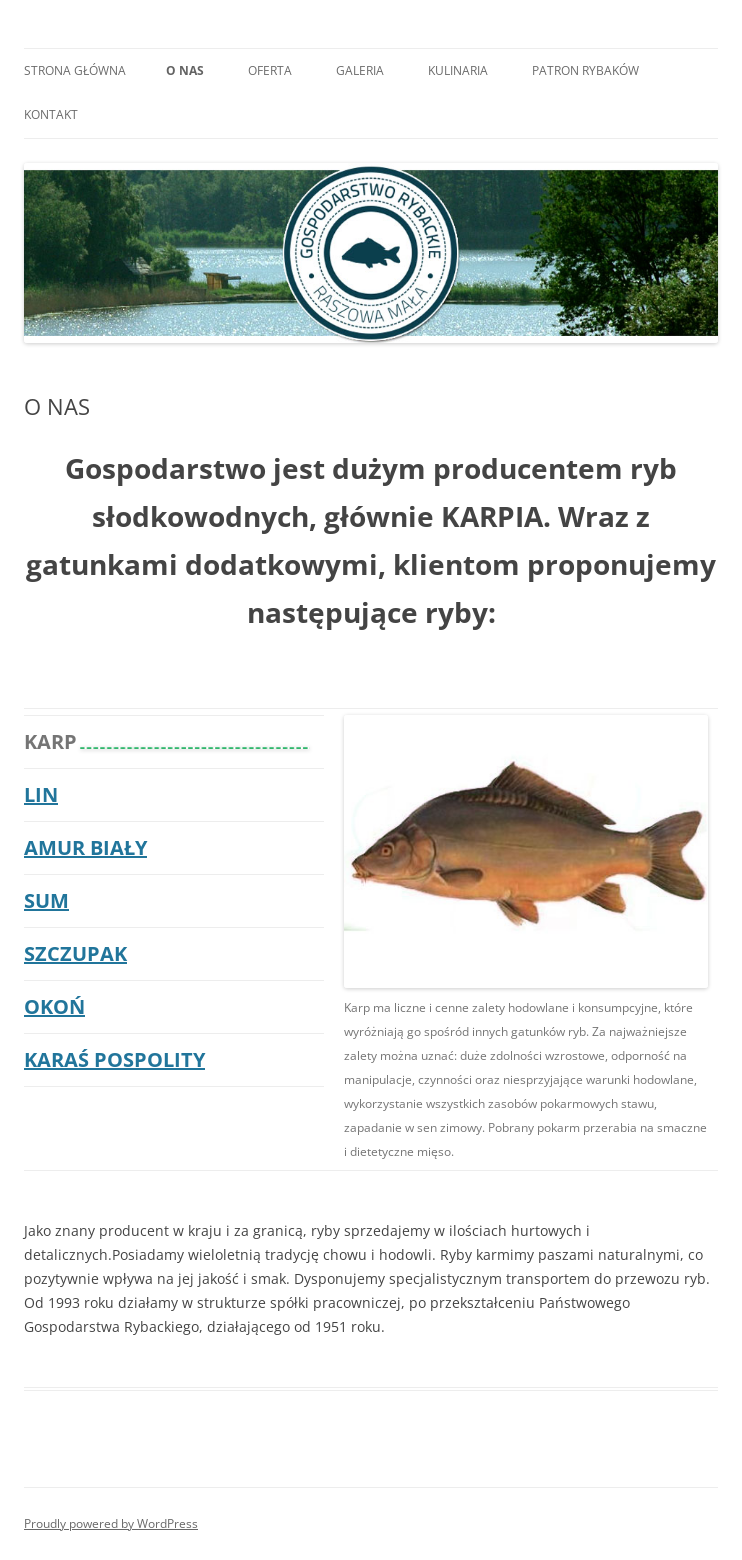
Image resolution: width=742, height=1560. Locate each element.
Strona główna (75, 70)
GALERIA (360, 70)
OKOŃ (54, 1006)
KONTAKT (51, 114)
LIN (41, 794)
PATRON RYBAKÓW (585, 70)
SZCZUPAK (75, 953)
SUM (46, 900)
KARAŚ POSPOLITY (114, 1059)
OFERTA (270, 70)
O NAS (185, 70)
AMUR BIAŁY (85, 847)
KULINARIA (458, 70)
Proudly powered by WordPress (111, 1523)
